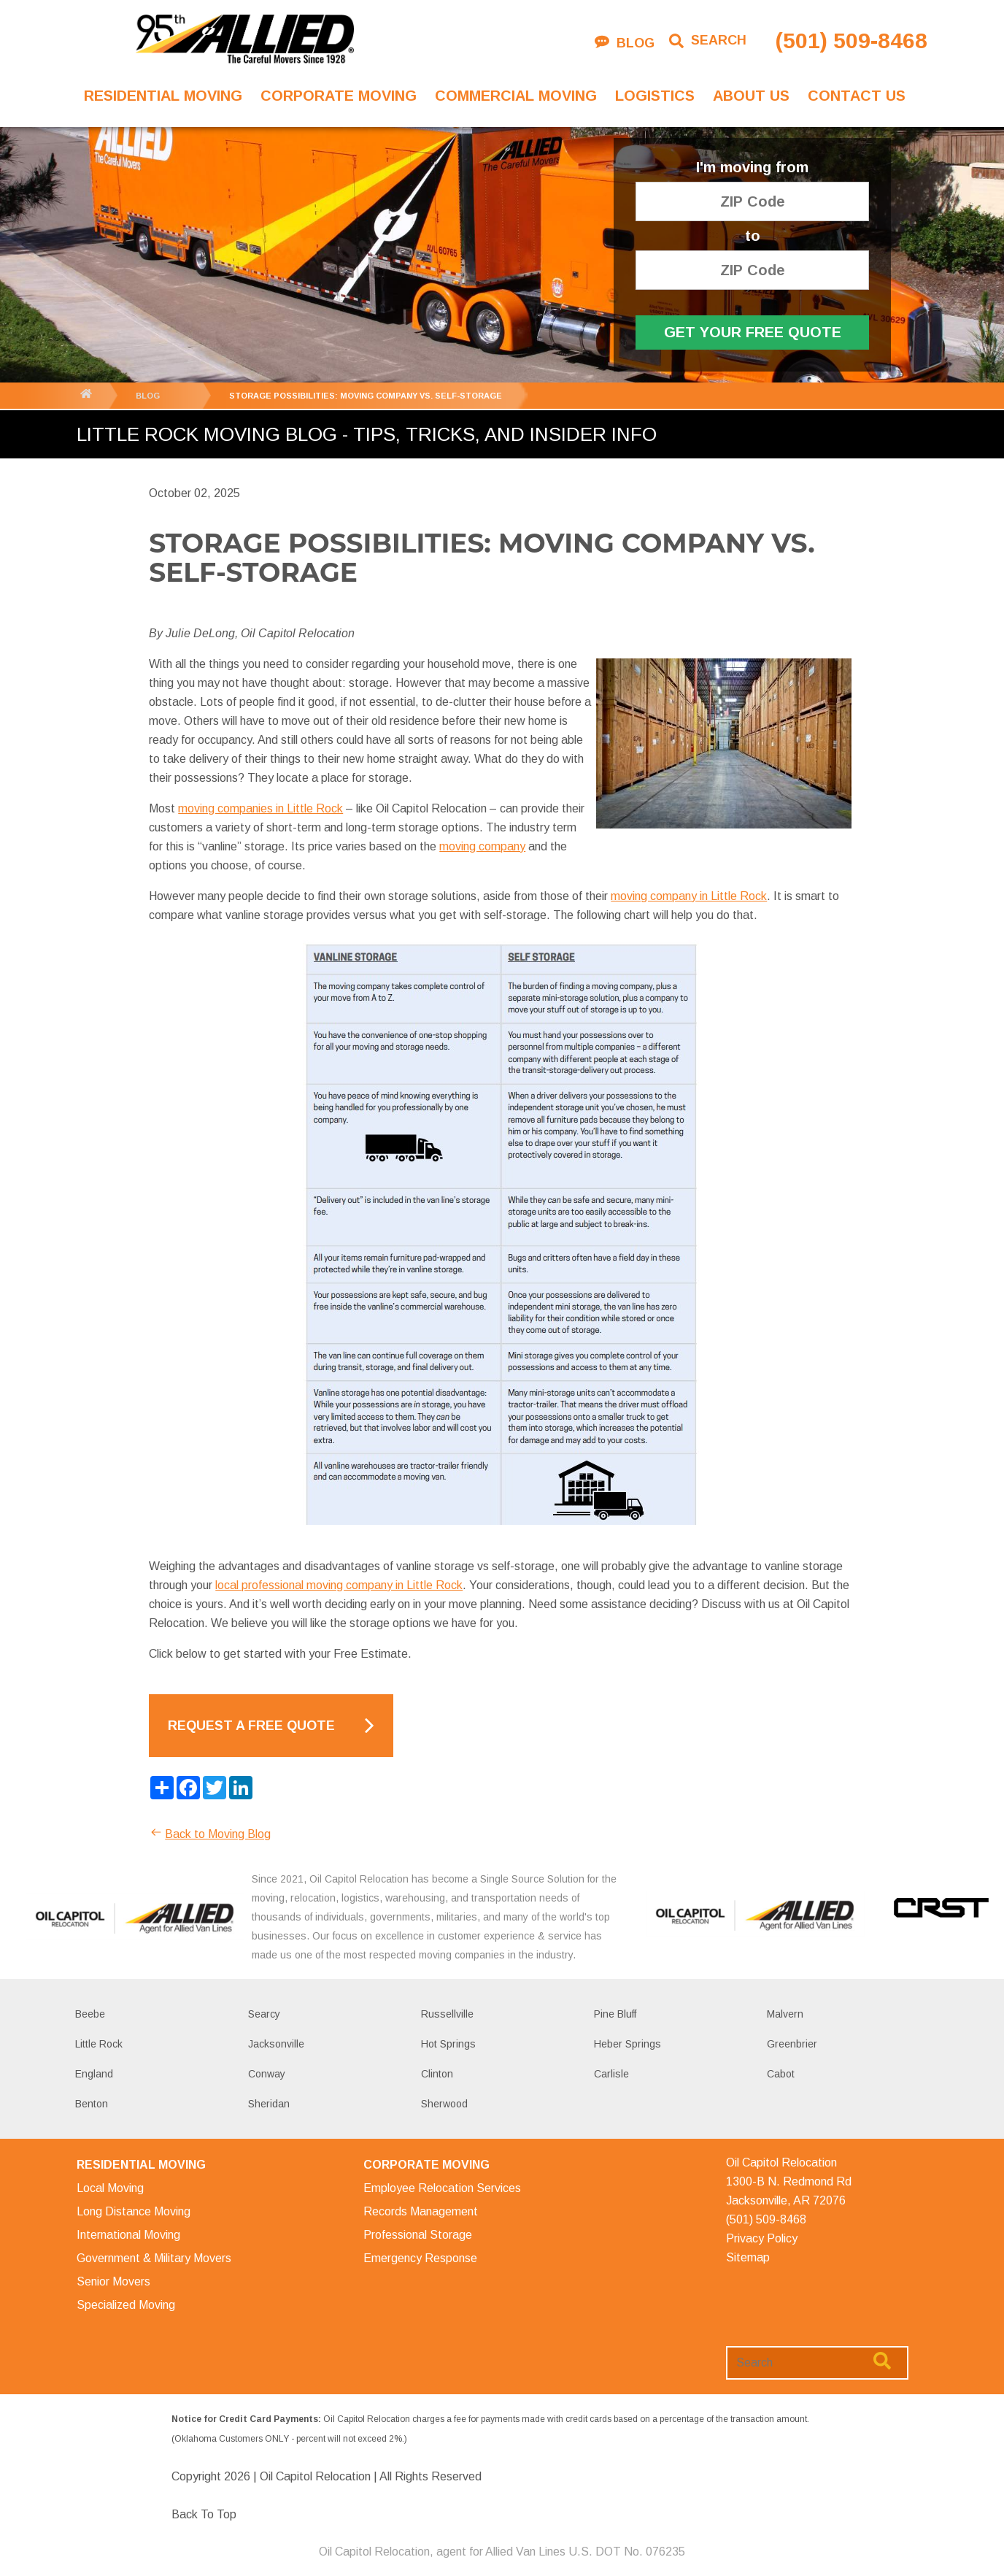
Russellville (447, 2014)
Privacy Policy (762, 2238)
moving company (482, 846)
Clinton (437, 2074)
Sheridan (269, 2104)
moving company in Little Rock (689, 896)
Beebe (90, 2014)
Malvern (785, 2014)
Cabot (781, 2074)
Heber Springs (627, 2044)
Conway (266, 2074)
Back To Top (203, 2514)
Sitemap (748, 2257)
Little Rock (99, 2044)
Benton (91, 2104)
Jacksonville (276, 2044)
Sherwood (444, 2104)
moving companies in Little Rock (260, 808)
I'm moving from (752, 167)
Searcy (264, 2014)
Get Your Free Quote (752, 332)
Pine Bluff (615, 2014)
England (94, 2074)
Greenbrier (792, 2044)
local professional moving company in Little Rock (339, 1585)
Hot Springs (448, 2044)
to (752, 236)
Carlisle (611, 2074)
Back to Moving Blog (210, 1834)
